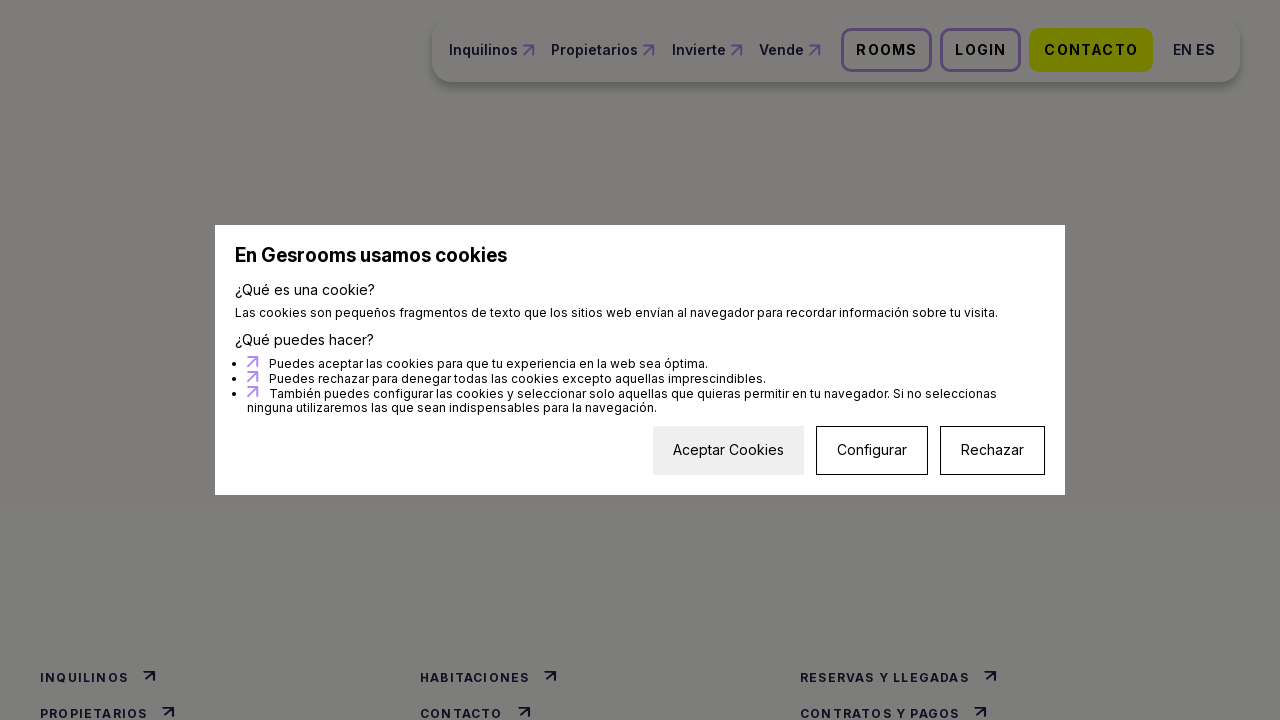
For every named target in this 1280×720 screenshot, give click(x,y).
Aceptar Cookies (728, 449)
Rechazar (992, 449)
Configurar (872, 449)
